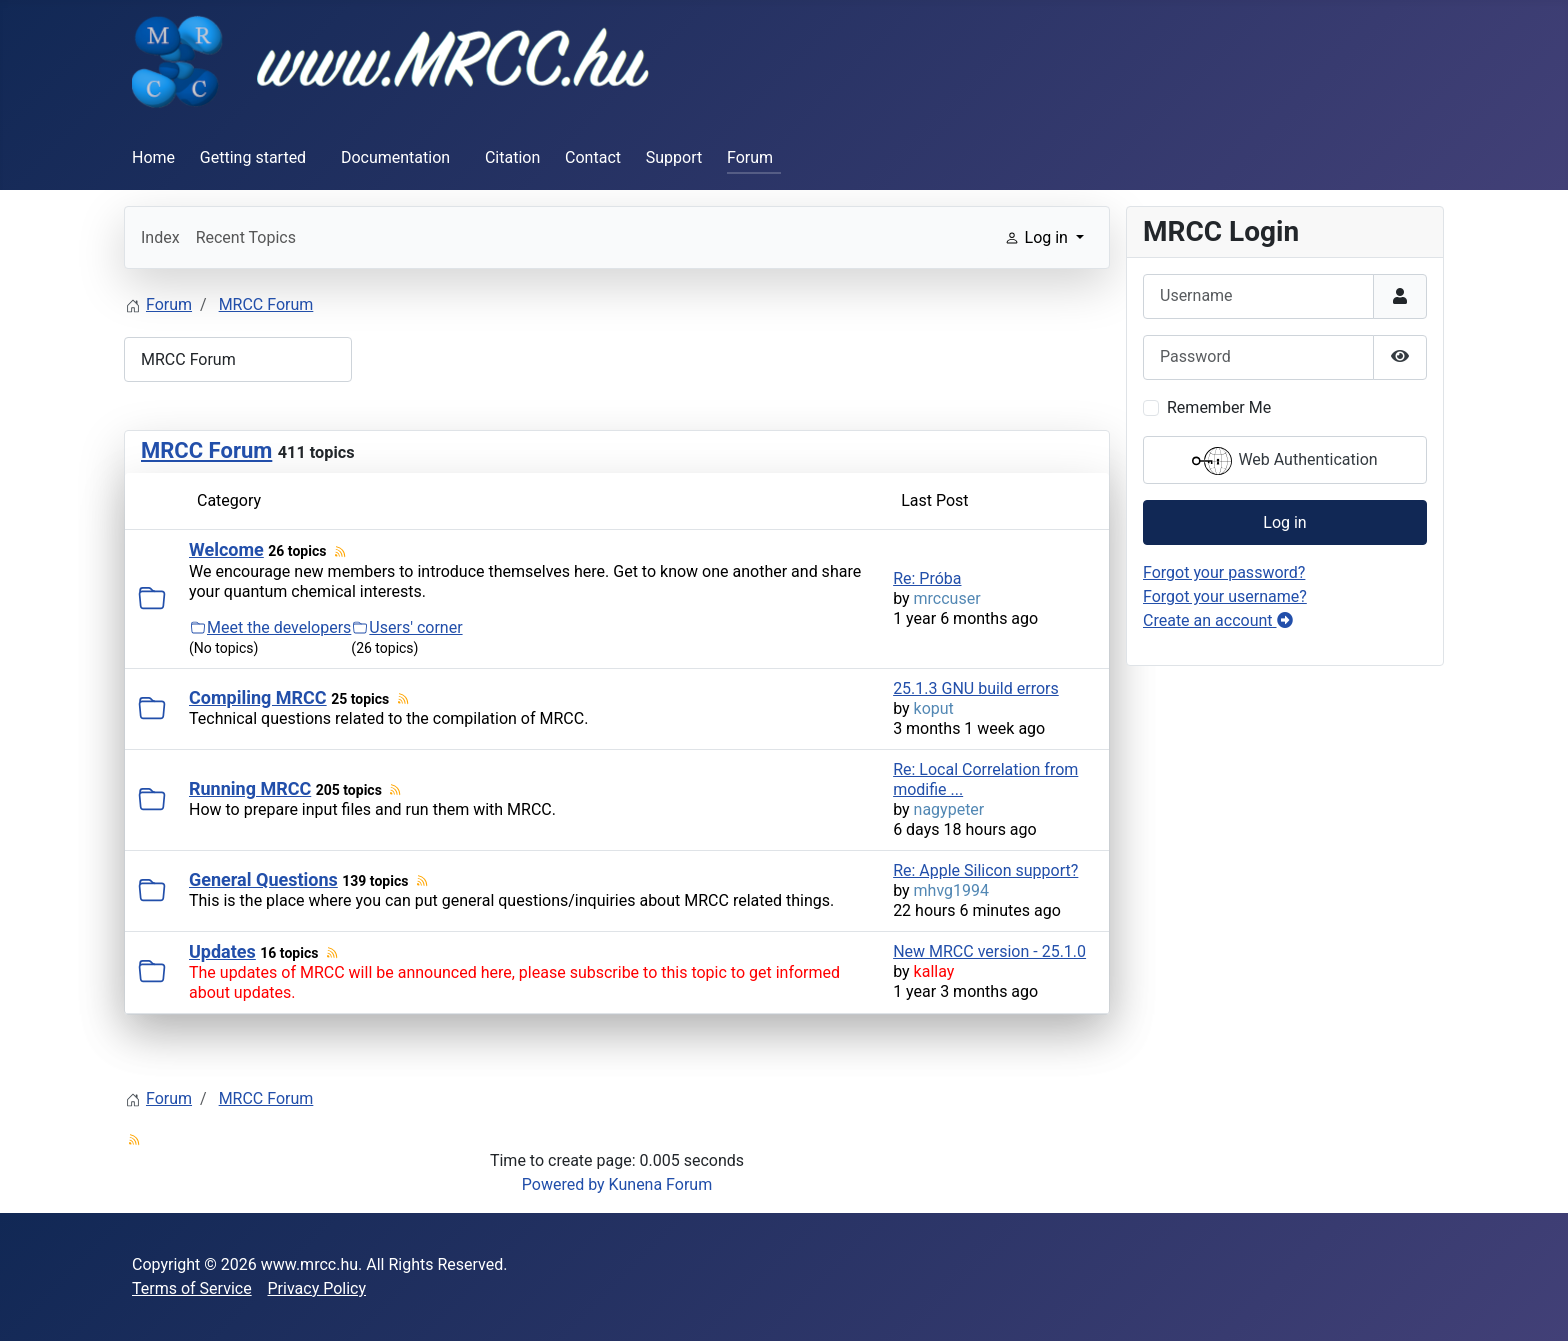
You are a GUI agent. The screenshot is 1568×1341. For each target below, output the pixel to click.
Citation (512, 157)
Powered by (563, 1184)
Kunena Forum (661, 1184)
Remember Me (1219, 407)
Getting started (253, 157)
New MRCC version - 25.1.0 (989, 951)
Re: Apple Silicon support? (985, 870)
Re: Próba (927, 578)
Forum (750, 157)
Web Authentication (1284, 461)
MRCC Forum (206, 450)
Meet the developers (279, 627)
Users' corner (415, 627)
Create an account (1218, 620)
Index (160, 237)
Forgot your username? (1225, 596)
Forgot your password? (1224, 572)
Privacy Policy (317, 1288)
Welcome (226, 549)
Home (153, 157)
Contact (593, 157)
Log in (1284, 522)
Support (674, 157)
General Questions (263, 879)
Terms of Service (192, 1288)
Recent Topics (246, 237)
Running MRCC (250, 788)
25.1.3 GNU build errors (976, 688)
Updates (222, 951)
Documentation (395, 157)
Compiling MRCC (258, 697)
